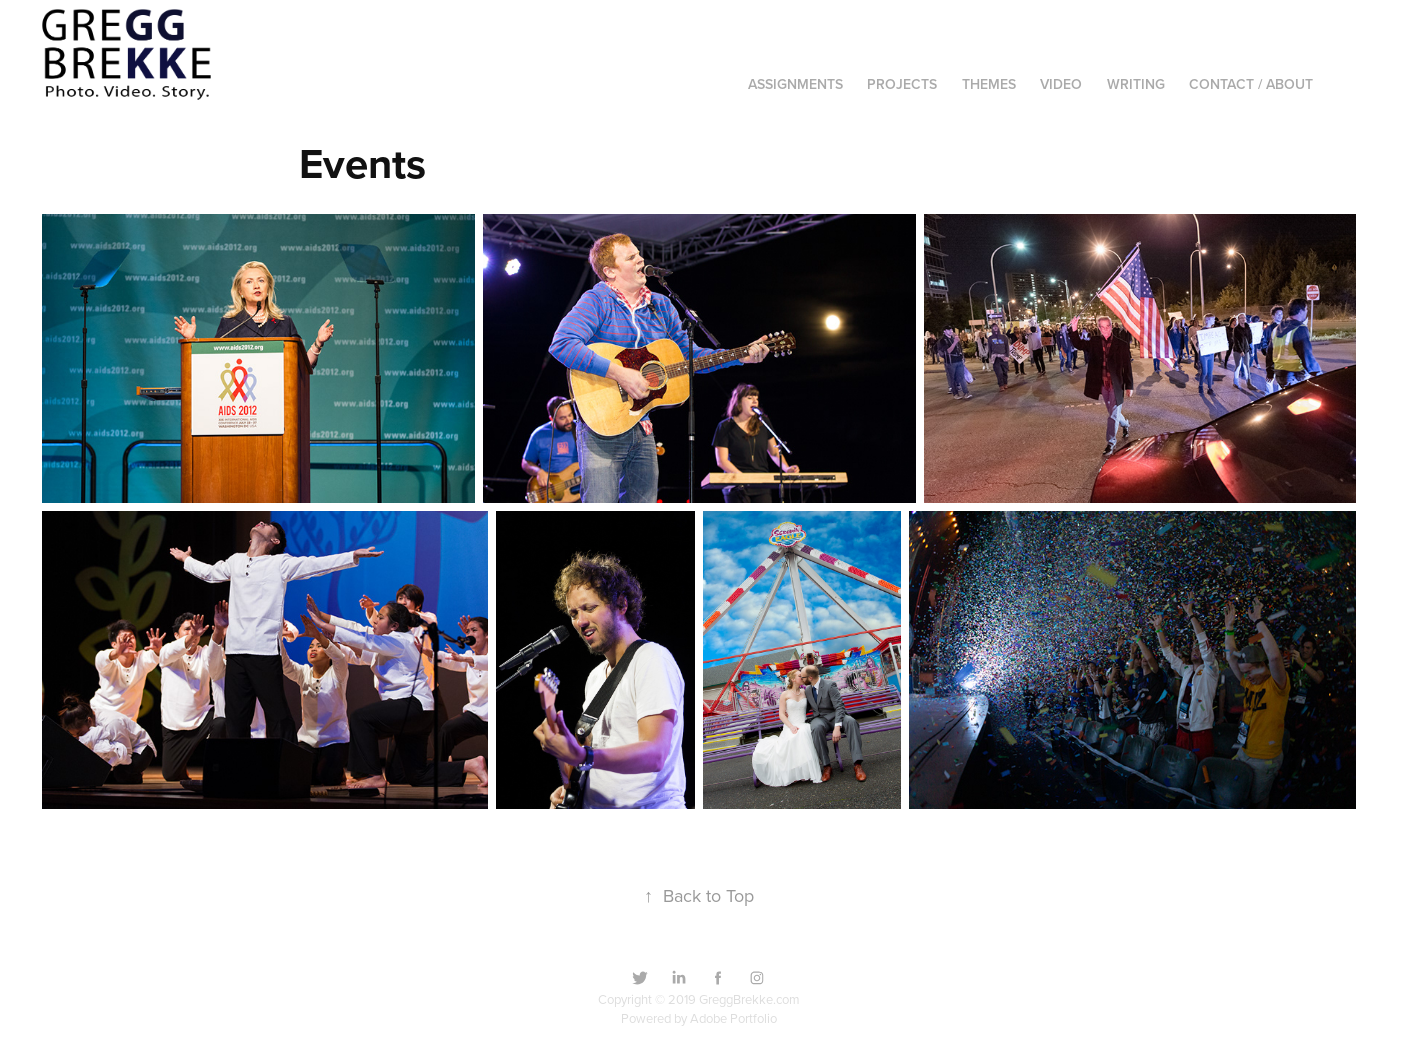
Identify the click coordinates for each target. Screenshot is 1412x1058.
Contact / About (1251, 84)
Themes (989, 84)
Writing (1136, 84)
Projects (902, 84)
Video (1061, 84)
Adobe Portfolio (733, 1018)
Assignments (795, 84)
